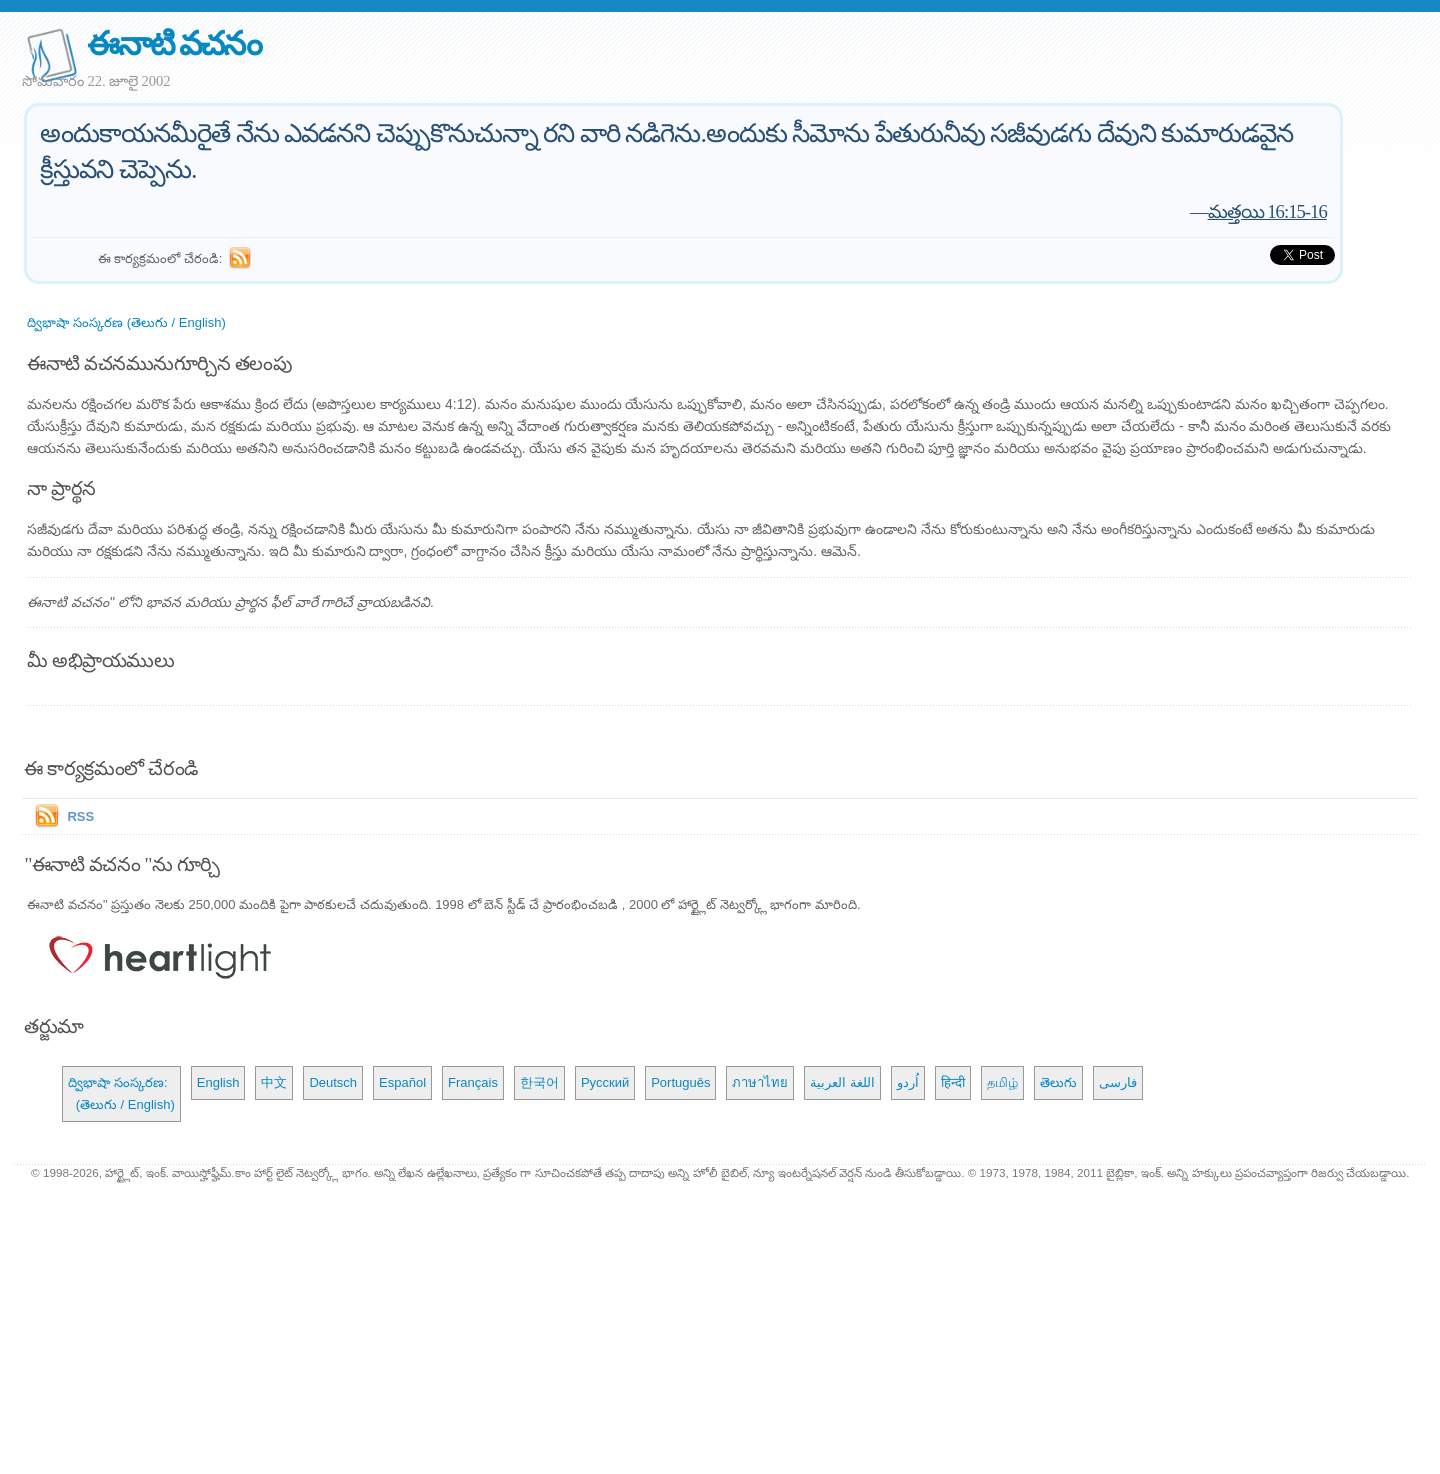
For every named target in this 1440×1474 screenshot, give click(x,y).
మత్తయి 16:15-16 (1267, 211)
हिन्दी (953, 1082)
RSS (80, 816)
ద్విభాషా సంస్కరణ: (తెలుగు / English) (121, 1093)
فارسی (1118, 1082)
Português (680, 1082)
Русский (605, 1082)
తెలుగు (1058, 1082)
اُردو (908, 1082)
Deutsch (333, 1082)
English (218, 1082)
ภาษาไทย (760, 1082)
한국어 (539, 1082)
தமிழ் (1002, 1082)
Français (473, 1082)
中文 (274, 1082)
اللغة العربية (842, 1082)
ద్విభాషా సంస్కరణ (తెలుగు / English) (126, 322)
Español (402, 1082)
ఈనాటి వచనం (173, 43)
